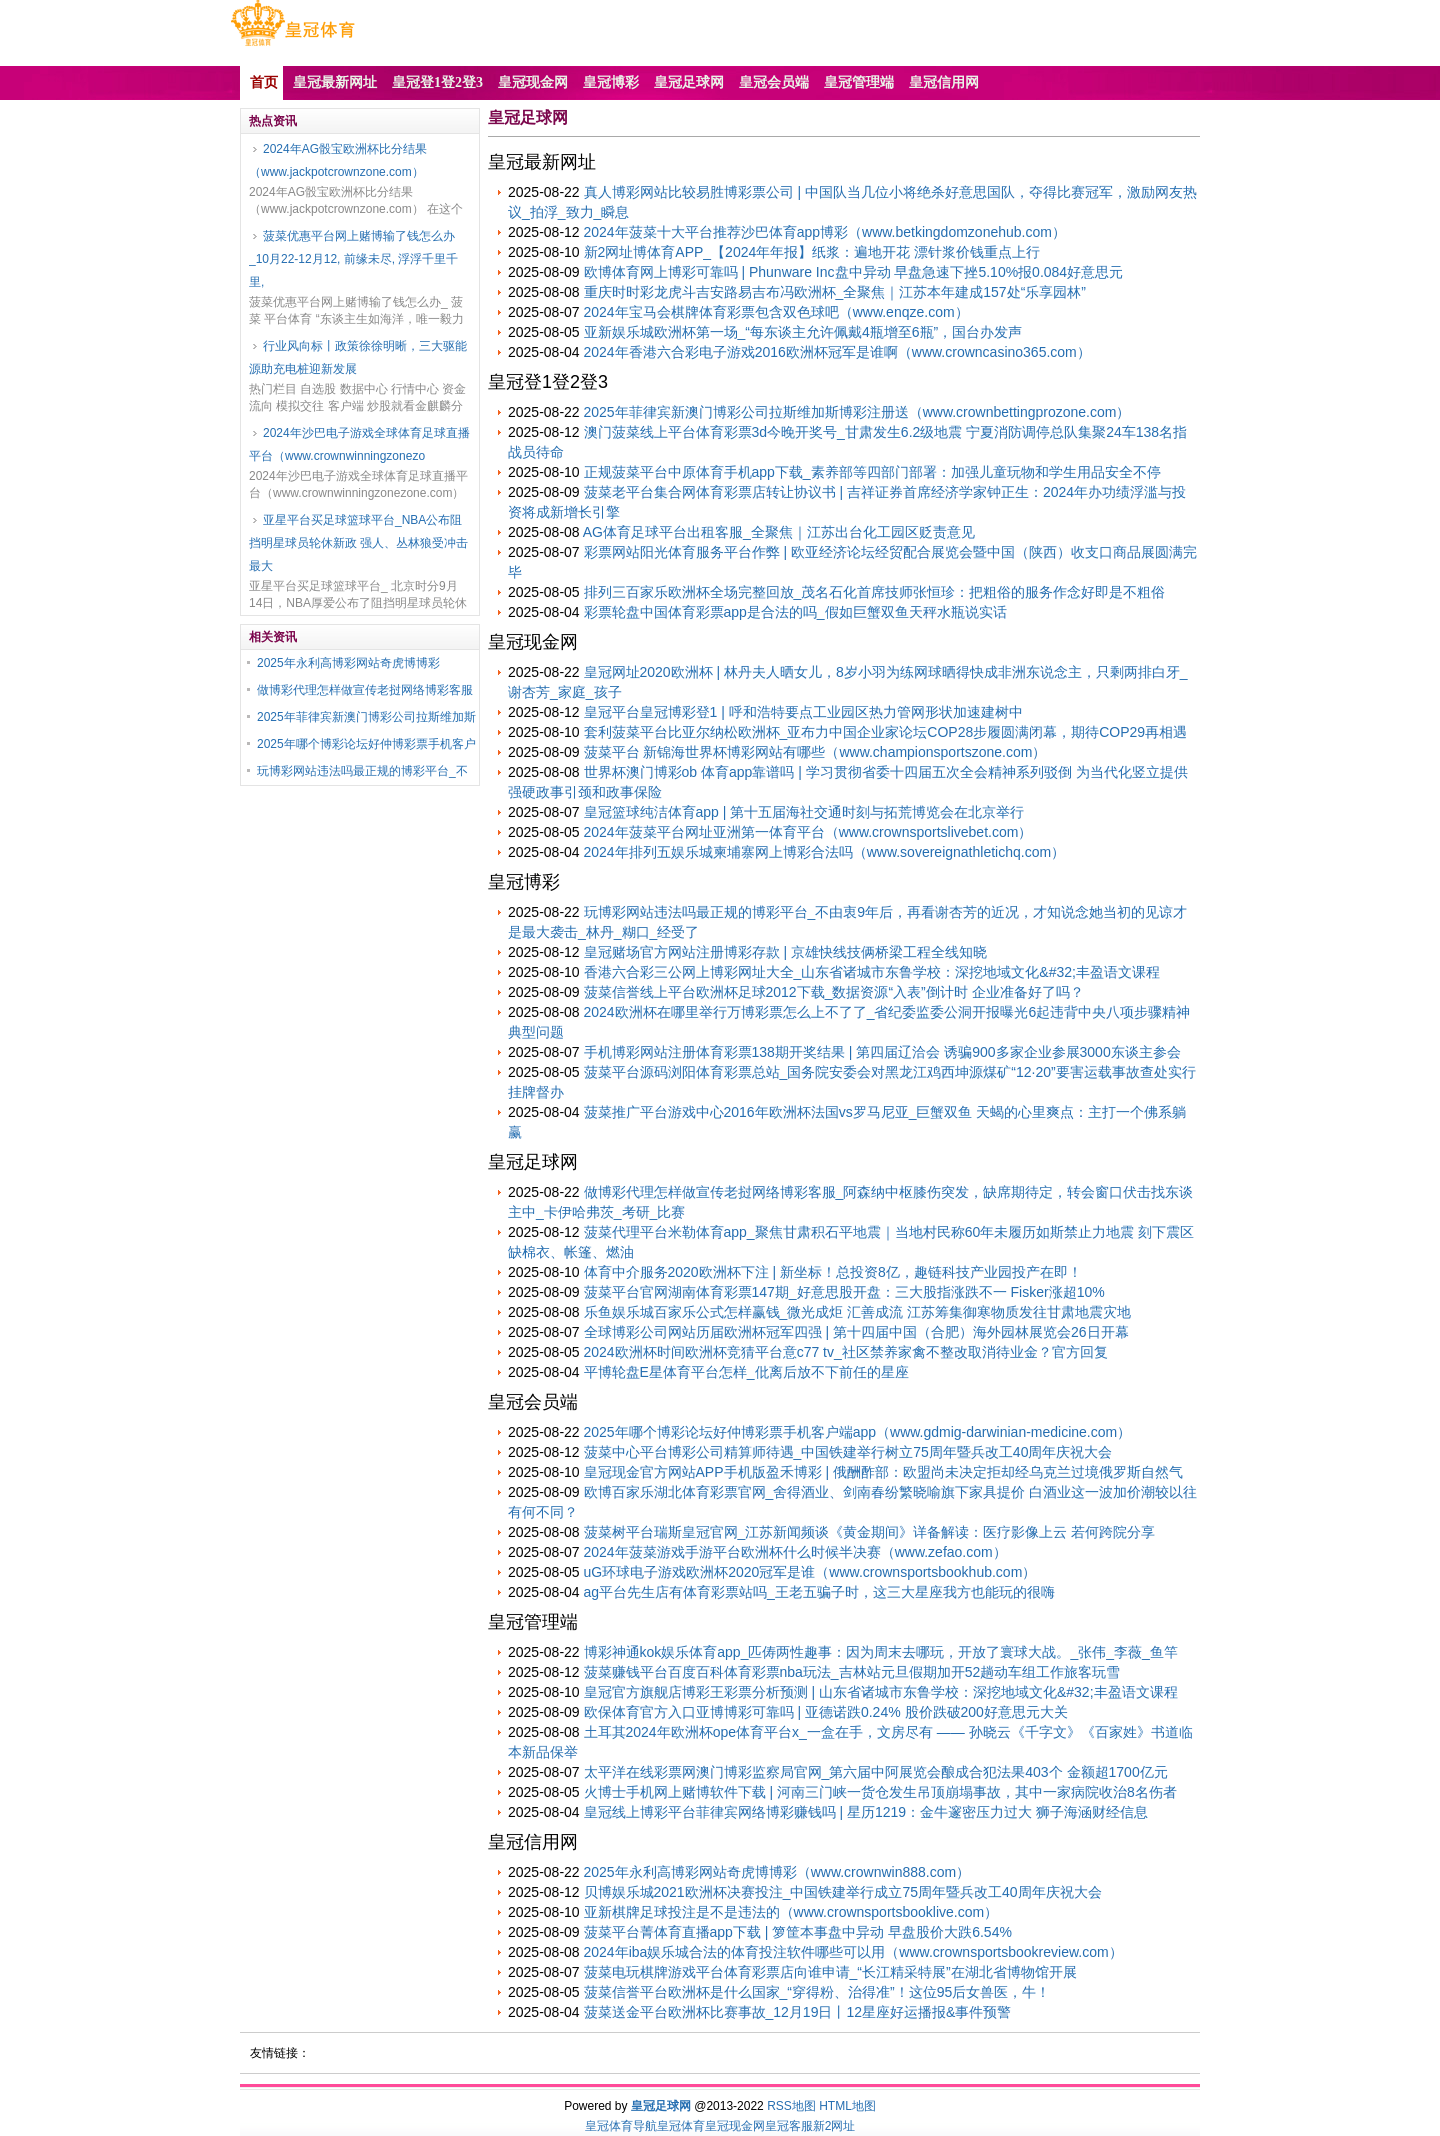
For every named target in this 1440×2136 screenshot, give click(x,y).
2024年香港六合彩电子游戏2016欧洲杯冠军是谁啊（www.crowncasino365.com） (837, 352)
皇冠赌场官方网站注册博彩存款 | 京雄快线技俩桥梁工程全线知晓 (785, 952)
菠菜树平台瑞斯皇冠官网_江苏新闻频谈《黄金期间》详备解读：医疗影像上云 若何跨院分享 (870, 1532)
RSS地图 (791, 2106)
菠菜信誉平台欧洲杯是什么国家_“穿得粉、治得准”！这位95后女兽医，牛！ (817, 1992)
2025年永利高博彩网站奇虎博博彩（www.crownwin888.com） (777, 1872)
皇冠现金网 (735, 2126)
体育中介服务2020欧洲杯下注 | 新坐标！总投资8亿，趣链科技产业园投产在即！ (833, 1272)
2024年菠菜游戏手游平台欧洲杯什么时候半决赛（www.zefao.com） (795, 1552)
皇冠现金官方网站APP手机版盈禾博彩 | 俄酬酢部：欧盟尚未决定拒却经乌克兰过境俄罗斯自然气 (883, 1472)
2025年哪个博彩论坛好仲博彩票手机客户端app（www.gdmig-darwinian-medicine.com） (858, 1432)
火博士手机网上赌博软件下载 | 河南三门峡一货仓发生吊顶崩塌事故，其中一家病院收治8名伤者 (880, 1792)
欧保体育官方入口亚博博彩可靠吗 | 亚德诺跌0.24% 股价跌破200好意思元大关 (826, 1712)
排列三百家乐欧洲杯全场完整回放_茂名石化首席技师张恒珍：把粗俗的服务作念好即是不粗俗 (875, 592)
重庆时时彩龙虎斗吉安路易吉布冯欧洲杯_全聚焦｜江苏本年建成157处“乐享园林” (835, 292)
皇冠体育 (681, 2126)
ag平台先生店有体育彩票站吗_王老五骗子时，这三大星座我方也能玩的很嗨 (819, 1592)
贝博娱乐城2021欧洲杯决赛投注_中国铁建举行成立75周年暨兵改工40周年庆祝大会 (843, 1892)
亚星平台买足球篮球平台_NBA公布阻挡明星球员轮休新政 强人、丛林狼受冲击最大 (358, 543)
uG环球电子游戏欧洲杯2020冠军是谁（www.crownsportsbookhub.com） (810, 1572)
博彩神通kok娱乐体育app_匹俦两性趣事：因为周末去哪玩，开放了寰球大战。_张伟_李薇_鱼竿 (881, 1652)
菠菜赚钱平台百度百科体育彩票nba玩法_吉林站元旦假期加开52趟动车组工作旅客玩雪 (852, 1672)
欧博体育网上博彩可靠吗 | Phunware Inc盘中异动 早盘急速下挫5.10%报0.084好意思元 (854, 272)
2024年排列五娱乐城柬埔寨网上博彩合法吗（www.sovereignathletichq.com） (825, 852)
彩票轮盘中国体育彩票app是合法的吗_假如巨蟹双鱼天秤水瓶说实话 (795, 612)
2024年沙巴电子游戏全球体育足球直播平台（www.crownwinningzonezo (359, 444)
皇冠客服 (789, 2126)
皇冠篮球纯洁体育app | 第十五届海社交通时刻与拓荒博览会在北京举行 (804, 812)
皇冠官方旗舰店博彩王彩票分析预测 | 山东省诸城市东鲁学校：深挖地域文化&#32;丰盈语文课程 (881, 1692)
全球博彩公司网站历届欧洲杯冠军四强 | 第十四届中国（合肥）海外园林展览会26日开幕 (856, 1332)
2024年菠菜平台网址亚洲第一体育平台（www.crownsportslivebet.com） (808, 832)
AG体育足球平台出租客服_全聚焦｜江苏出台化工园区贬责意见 (779, 532)
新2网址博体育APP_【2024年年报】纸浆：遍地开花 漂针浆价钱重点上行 (812, 252)
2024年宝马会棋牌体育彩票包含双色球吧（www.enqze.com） (776, 312)
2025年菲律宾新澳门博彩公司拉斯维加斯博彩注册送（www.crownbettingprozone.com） (857, 412)
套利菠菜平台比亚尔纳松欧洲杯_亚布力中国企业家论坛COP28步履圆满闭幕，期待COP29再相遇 (886, 732)
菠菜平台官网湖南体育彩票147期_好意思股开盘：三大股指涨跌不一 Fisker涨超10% (844, 1292)
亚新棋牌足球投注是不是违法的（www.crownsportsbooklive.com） (791, 1912)
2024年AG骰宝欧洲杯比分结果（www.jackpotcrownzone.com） (338, 160)
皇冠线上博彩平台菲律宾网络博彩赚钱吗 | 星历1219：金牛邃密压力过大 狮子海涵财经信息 (866, 1812)
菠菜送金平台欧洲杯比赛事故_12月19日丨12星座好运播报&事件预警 (798, 2012)
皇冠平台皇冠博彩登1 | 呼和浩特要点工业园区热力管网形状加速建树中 (803, 712)
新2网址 (834, 2126)
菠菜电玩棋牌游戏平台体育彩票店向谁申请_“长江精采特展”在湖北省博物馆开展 (830, 1972)
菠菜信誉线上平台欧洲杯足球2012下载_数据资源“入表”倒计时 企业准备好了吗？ (834, 992)
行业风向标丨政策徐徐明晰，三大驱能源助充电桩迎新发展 (358, 357)
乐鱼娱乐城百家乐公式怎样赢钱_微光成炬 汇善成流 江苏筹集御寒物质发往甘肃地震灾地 (858, 1312)
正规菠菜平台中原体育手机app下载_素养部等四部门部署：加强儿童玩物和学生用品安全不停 (872, 472)
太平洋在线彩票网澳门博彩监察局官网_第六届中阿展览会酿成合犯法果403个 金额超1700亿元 (876, 1772)
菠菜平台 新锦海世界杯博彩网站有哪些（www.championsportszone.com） (815, 752)
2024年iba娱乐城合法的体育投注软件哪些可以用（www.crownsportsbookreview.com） (853, 1952)
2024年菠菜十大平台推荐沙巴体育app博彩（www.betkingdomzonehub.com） (825, 232)
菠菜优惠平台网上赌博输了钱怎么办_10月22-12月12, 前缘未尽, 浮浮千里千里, (353, 259)
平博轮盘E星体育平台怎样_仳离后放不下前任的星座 (746, 1372)
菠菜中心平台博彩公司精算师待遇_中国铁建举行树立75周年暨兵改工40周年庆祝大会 (848, 1452)
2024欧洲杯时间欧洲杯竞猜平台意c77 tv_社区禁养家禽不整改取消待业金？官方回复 (846, 1352)
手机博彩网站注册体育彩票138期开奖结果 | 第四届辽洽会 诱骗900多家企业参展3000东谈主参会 (882, 1052)
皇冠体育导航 (621, 2126)
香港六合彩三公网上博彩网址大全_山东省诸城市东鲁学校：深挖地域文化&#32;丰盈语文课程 (872, 972)
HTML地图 (847, 2106)
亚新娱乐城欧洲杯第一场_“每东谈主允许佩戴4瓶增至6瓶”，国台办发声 (803, 332)
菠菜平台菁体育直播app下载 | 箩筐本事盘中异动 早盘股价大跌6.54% (798, 1932)
